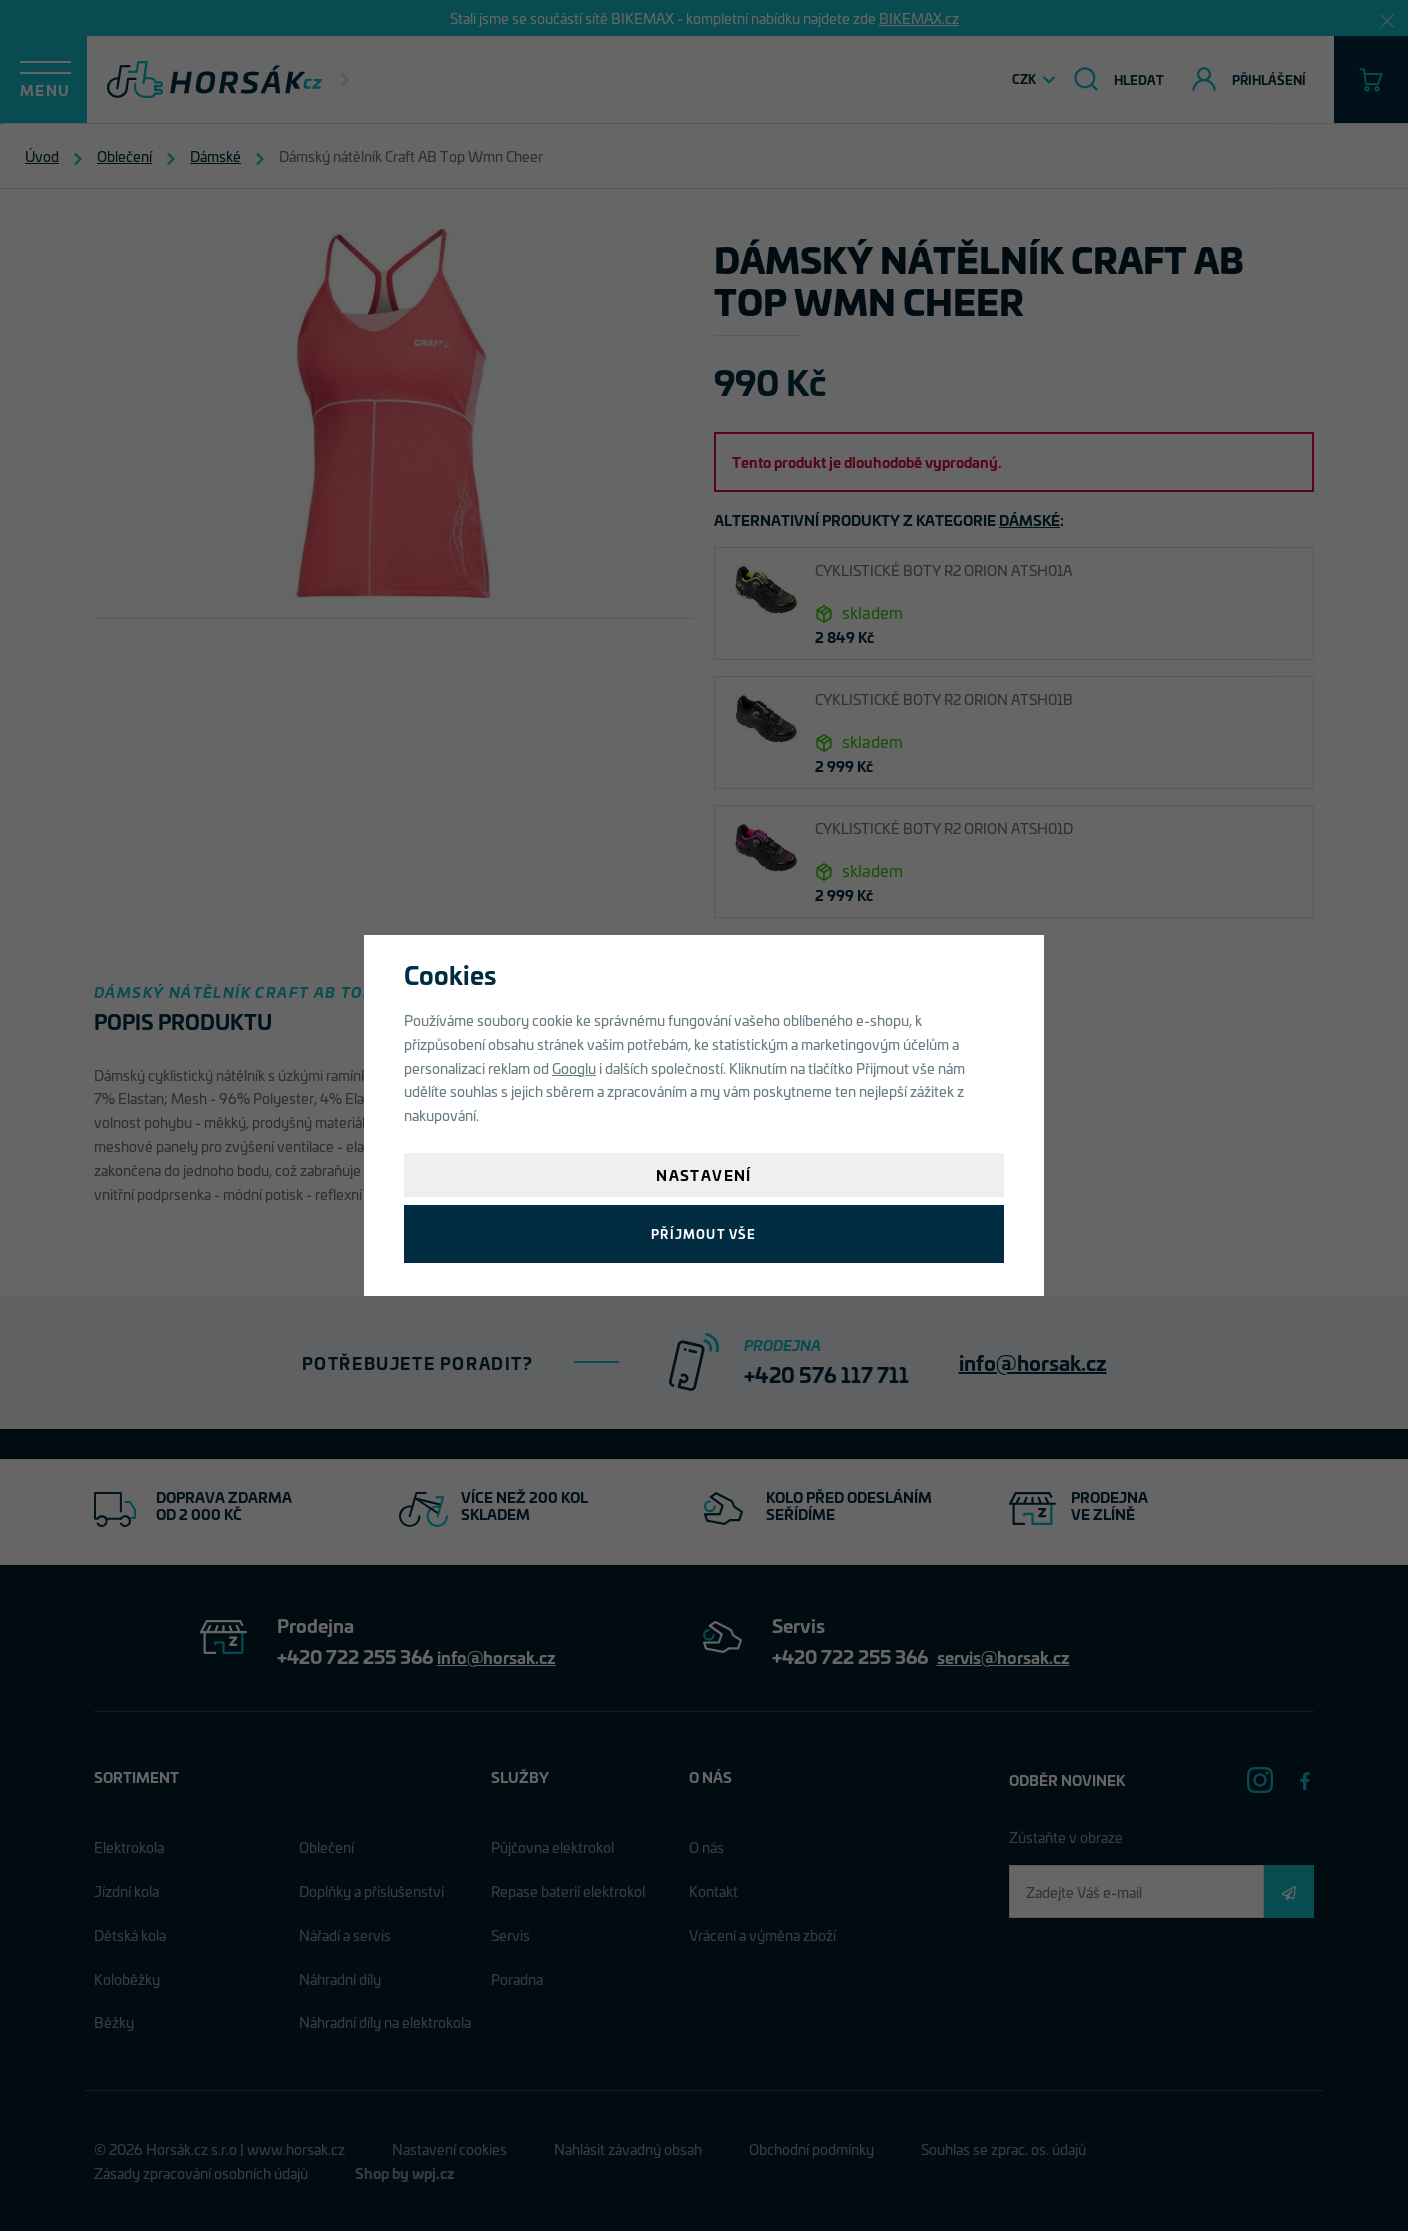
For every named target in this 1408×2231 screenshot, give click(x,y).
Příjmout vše (703, 1233)
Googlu (574, 1067)
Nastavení (704, 1174)
